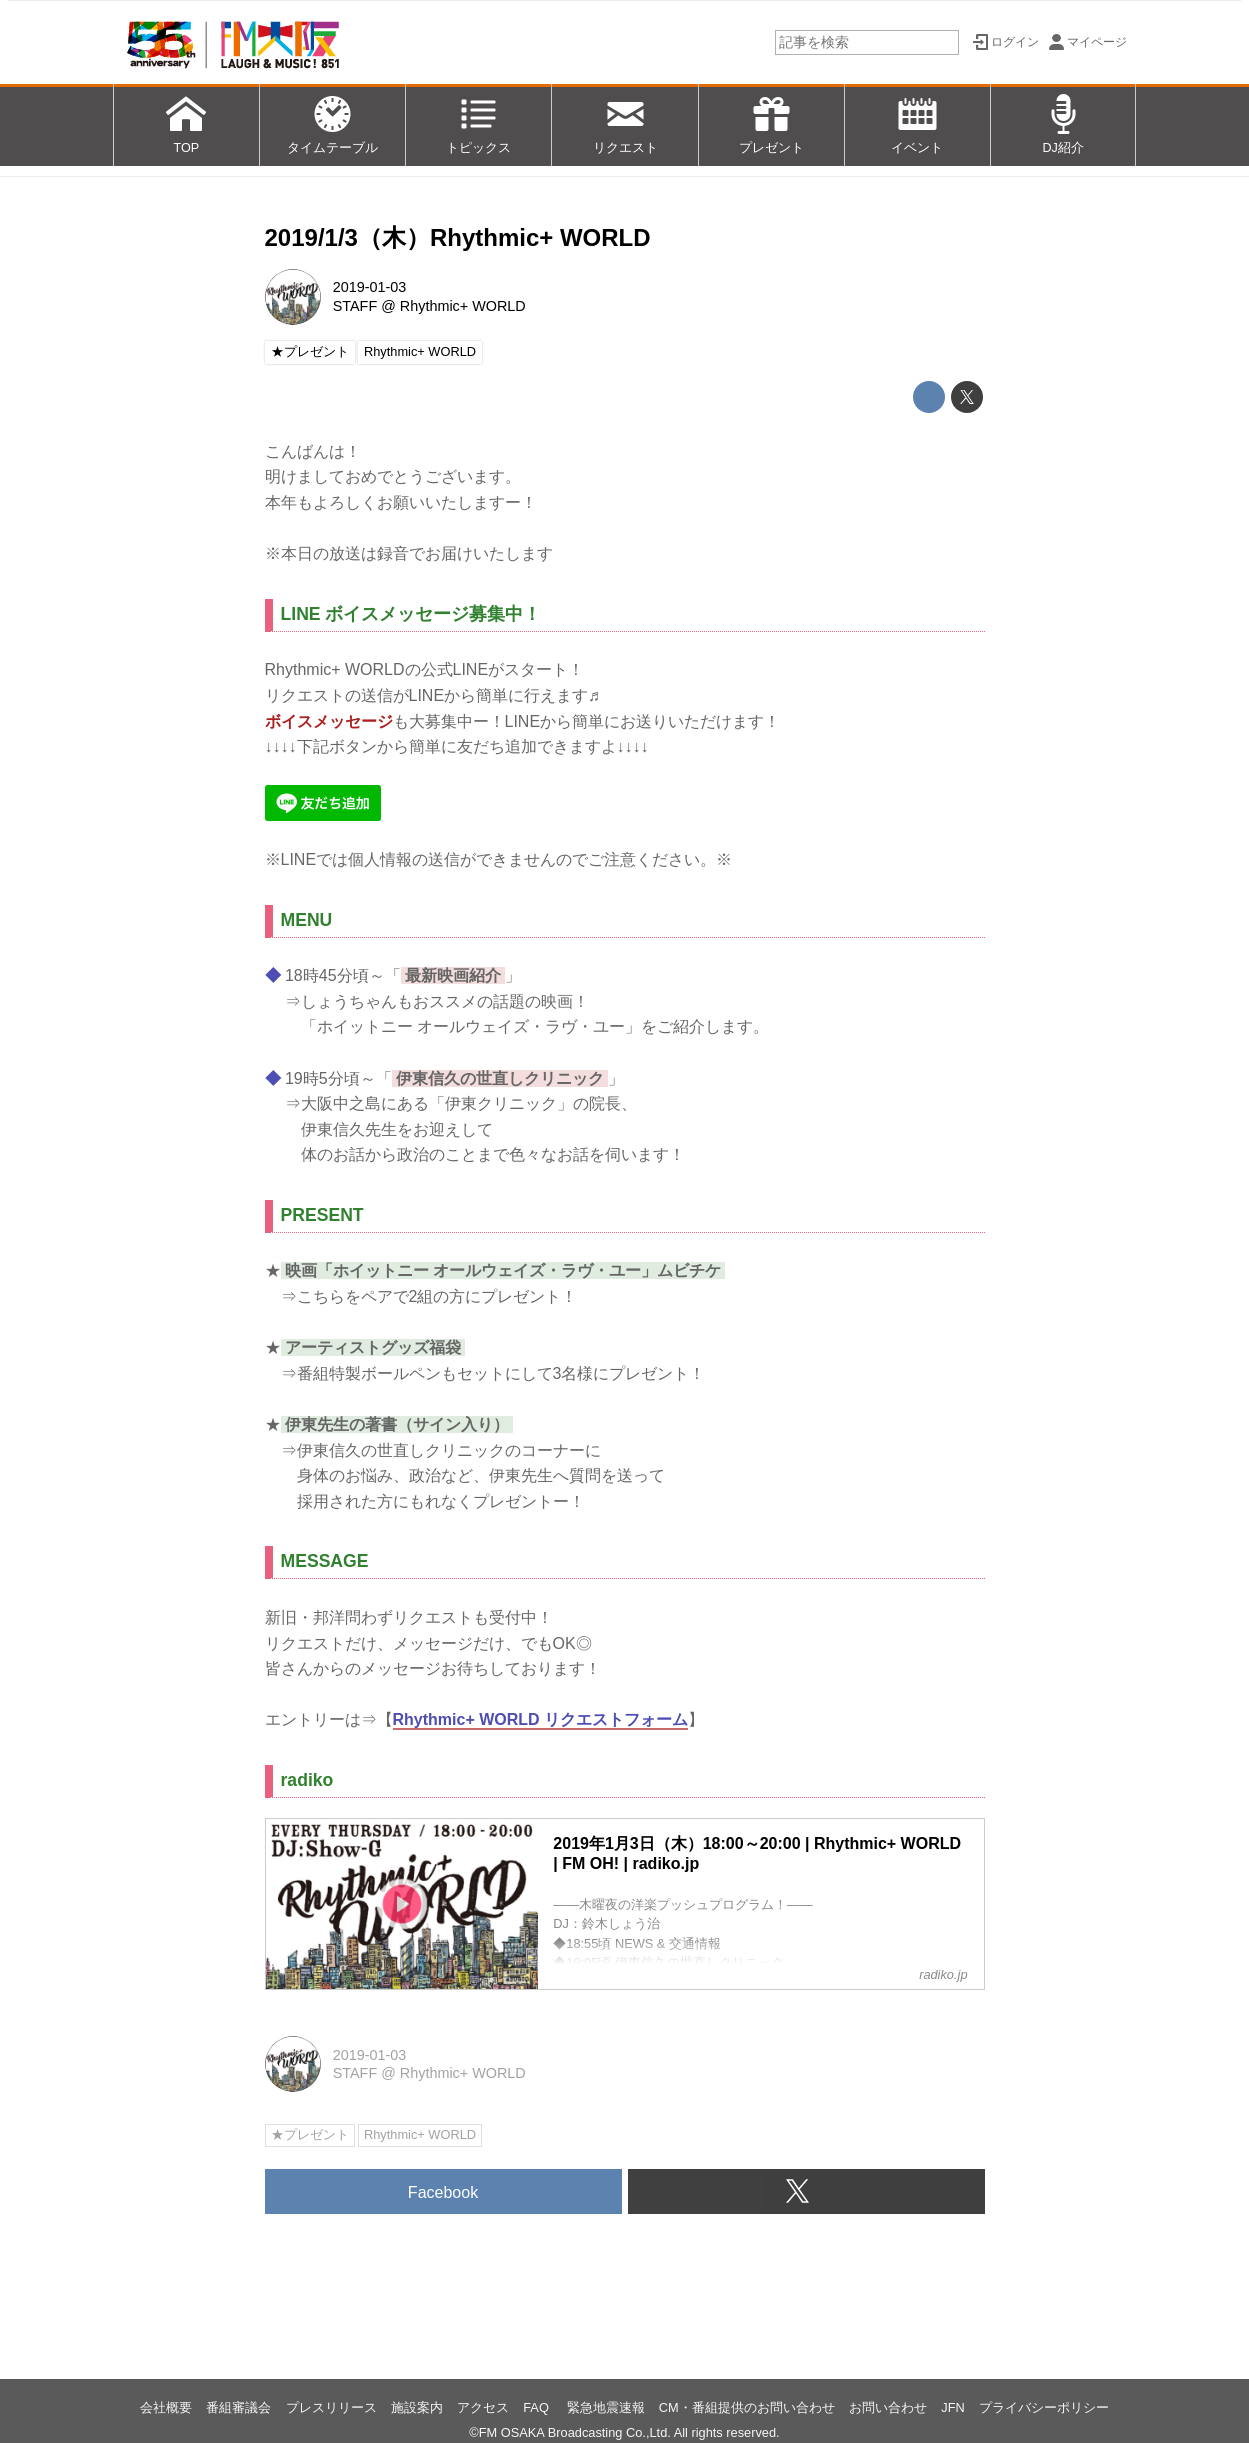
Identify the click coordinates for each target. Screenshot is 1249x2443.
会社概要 (166, 2407)
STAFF (355, 306)
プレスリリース (331, 2407)
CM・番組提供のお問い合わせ (747, 2407)
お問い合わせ (888, 2407)
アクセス (483, 2407)
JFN (952, 2407)
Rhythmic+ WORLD (463, 306)
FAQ (537, 2407)
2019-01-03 (370, 287)
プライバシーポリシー (1044, 2407)
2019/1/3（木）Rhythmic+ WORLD (458, 237)
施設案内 (417, 2407)
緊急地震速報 (606, 2407)
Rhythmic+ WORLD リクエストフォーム (541, 1719)
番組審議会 (238, 2407)
